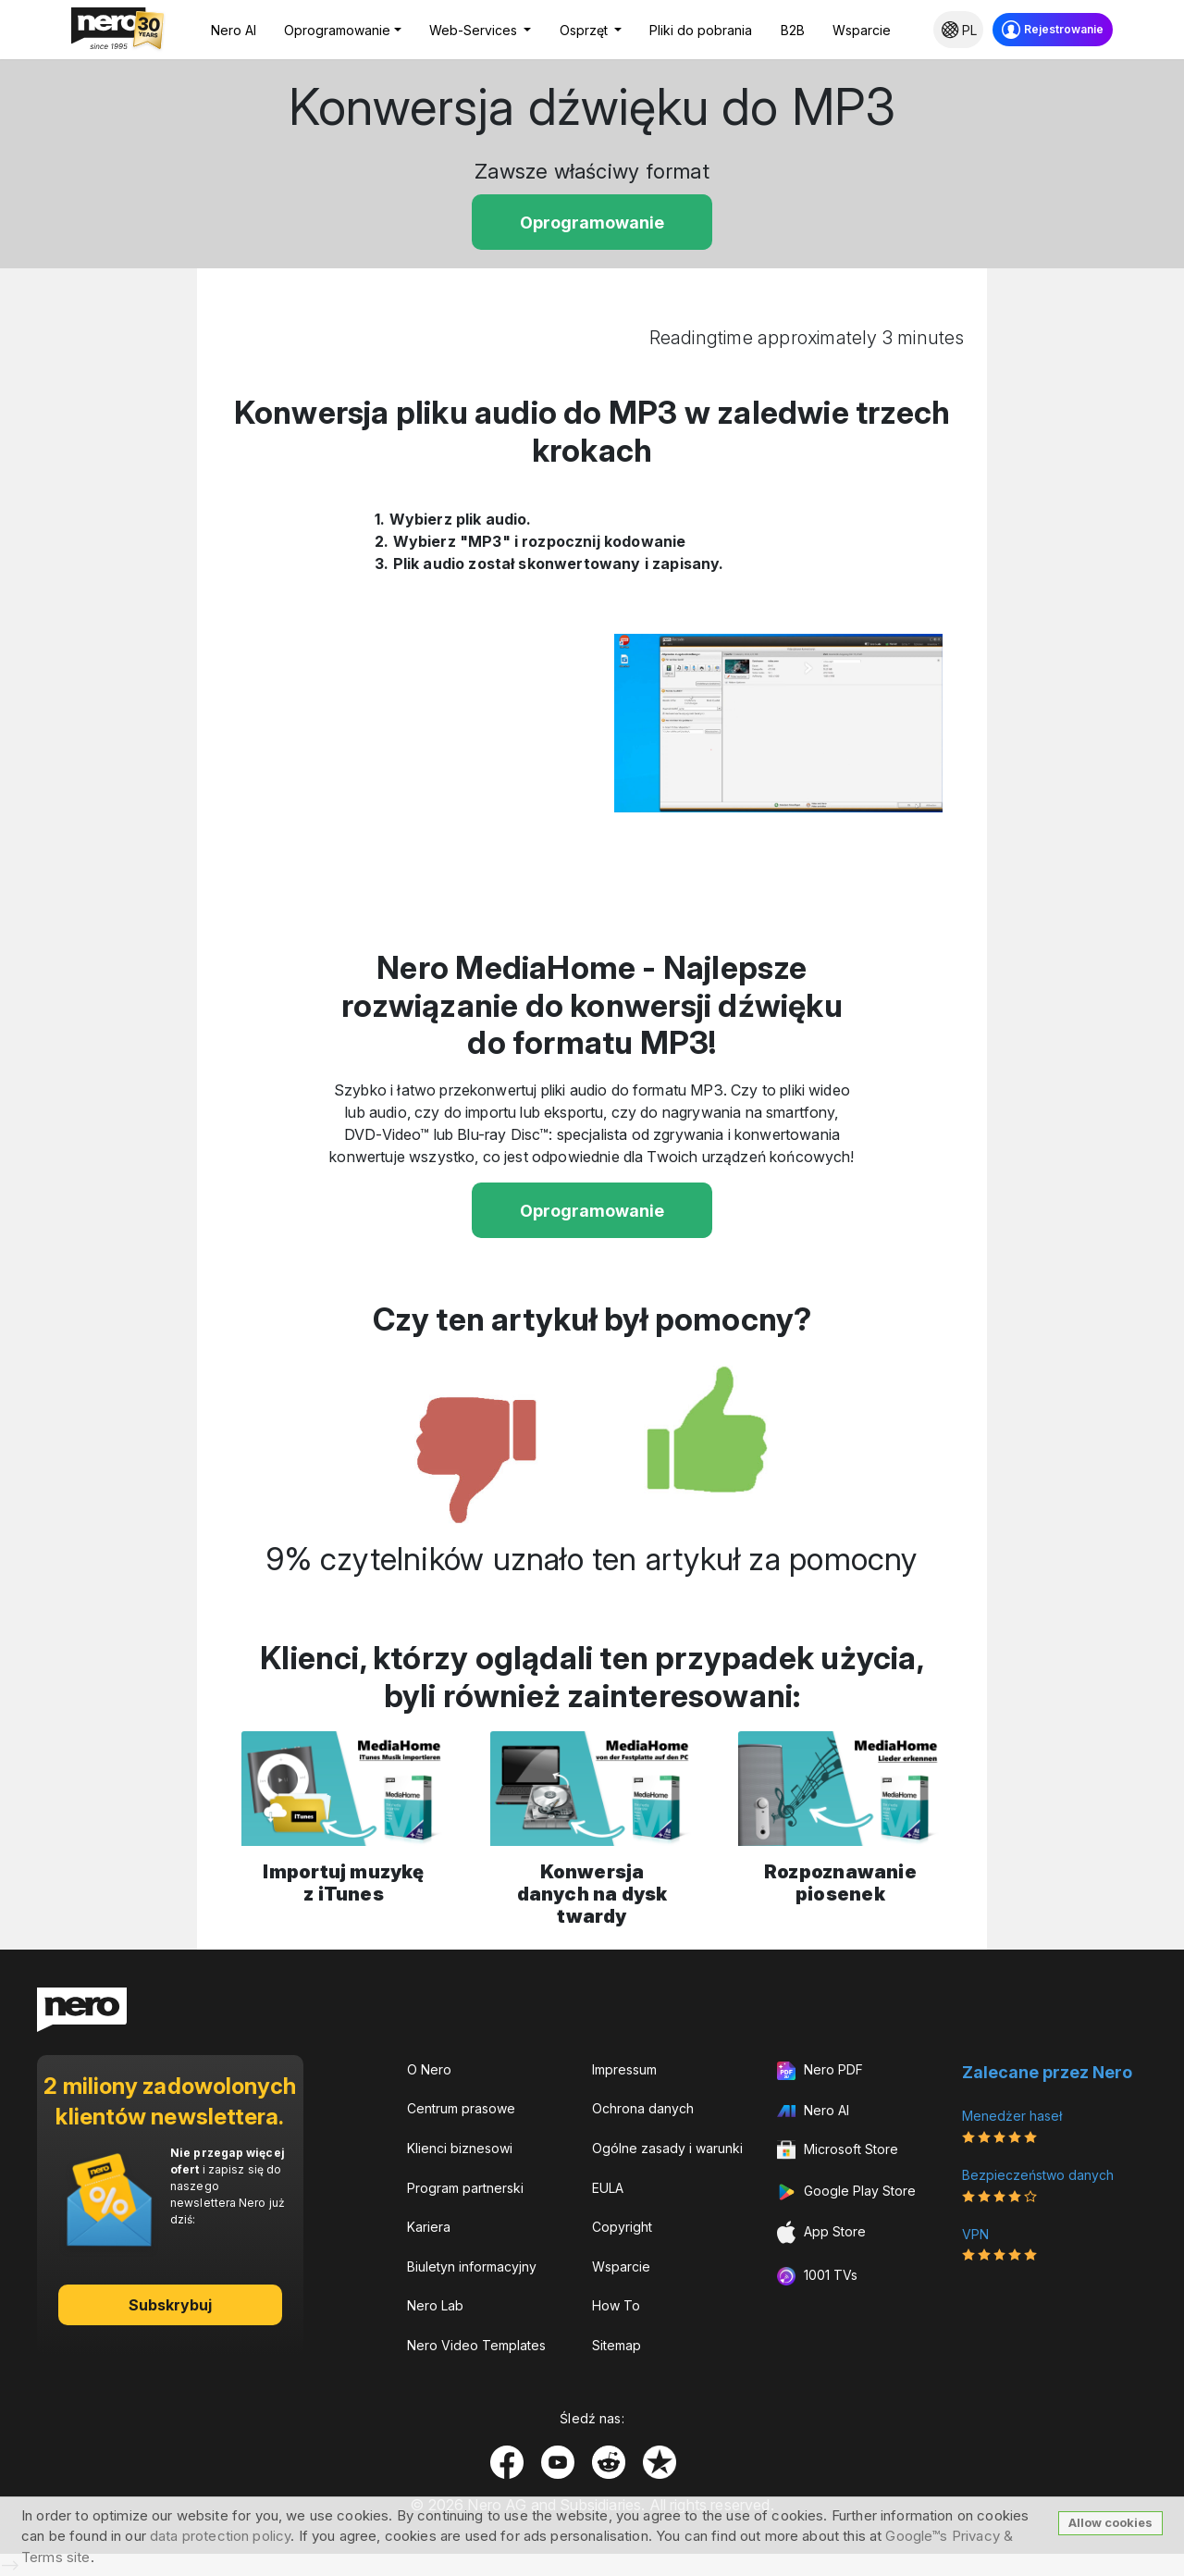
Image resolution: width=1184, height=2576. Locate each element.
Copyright (622, 2227)
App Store (821, 2232)
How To (616, 2305)
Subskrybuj (171, 2305)
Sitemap (616, 2345)
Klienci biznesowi (459, 2148)
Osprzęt (585, 30)
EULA (607, 2188)
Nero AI (233, 30)
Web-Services (475, 30)
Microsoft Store (837, 2150)
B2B (793, 30)
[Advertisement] (98, 671)
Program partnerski (465, 2188)
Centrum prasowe (461, 2108)
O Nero (429, 2069)
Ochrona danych (643, 2108)
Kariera (428, 2227)
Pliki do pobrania (700, 30)
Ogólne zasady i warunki (667, 2148)
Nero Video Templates (476, 2345)
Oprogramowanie (337, 30)
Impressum (624, 2069)
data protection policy (220, 2536)
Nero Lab (435, 2305)
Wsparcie (861, 30)
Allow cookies (1110, 2522)
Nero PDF (820, 2071)
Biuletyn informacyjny (471, 2266)
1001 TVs (817, 2276)
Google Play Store (846, 2192)
